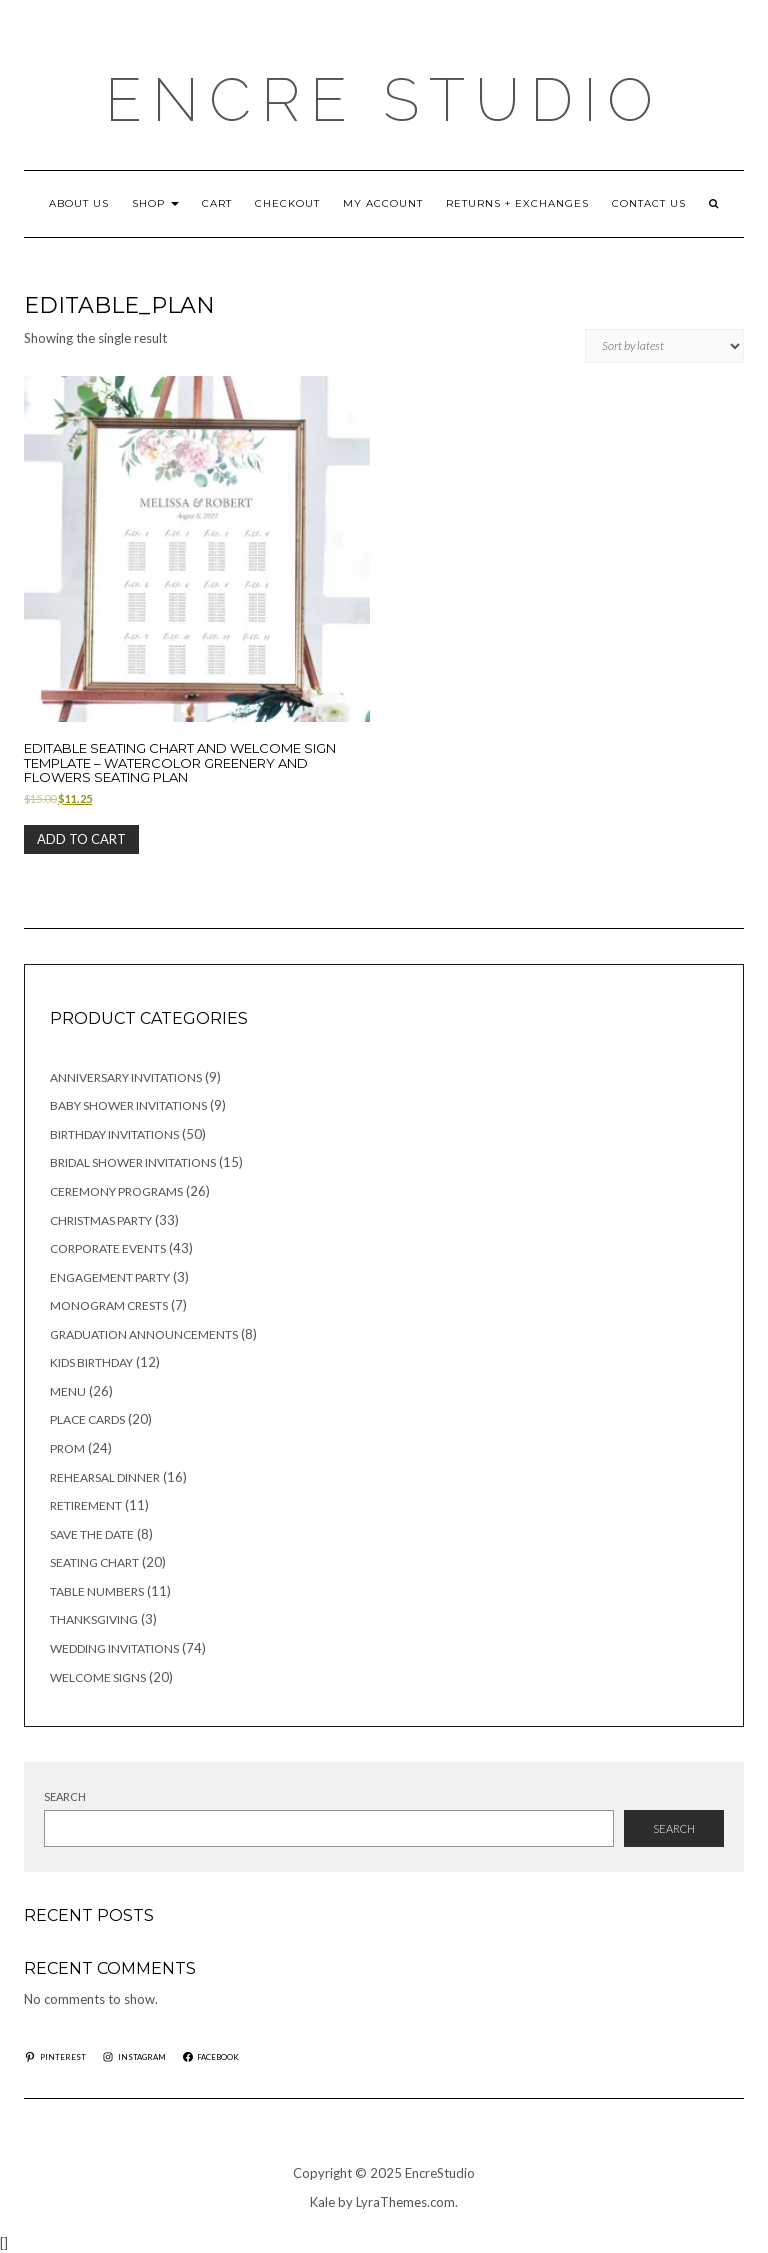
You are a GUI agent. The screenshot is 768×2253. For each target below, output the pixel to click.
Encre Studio (384, 100)
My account (383, 203)
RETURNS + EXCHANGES (517, 203)
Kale (322, 2202)
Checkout (287, 203)
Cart (217, 203)
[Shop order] (664, 346)
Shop (155, 203)
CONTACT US (649, 203)
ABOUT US (79, 203)
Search (65, 1796)
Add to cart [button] (81, 839)
